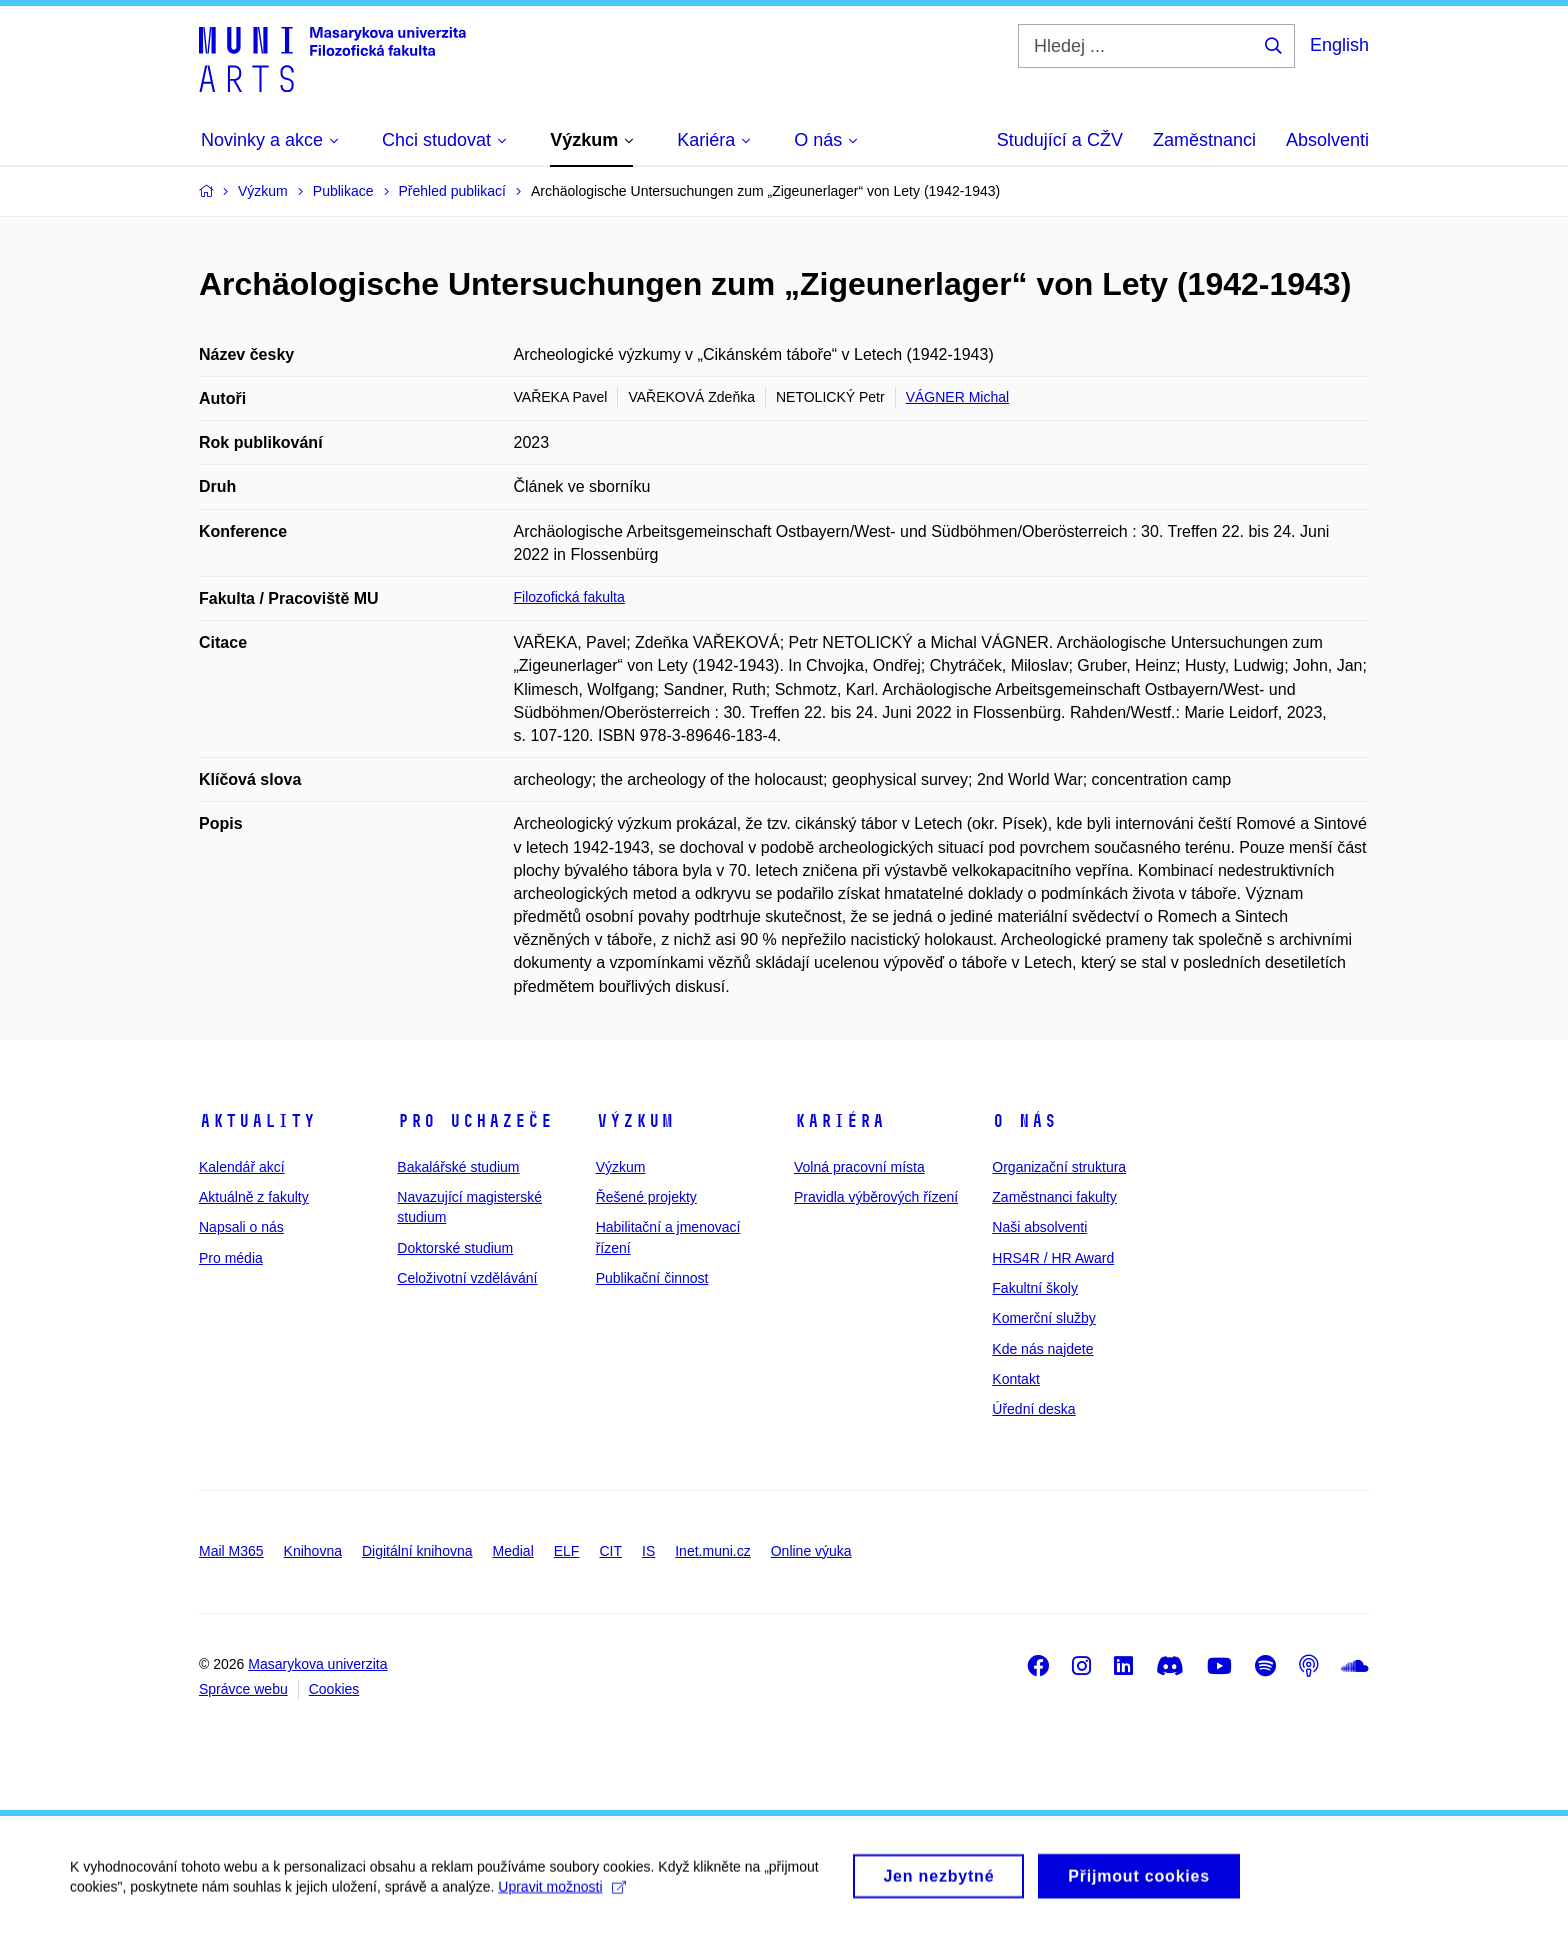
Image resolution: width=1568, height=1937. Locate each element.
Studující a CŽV (1060, 140)
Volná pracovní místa (859, 1167)
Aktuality (257, 1121)
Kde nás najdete (1042, 1349)
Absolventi (1327, 140)
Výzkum (635, 1121)
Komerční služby (1043, 1318)
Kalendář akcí (242, 1167)
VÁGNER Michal (957, 397)
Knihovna (313, 1551)
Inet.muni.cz (712, 1551)
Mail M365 (231, 1551)
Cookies (334, 1689)
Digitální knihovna (417, 1551)
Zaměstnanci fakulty (1054, 1197)
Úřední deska (1033, 1409)
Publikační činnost (652, 1278)
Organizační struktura (1059, 1167)
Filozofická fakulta (569, 597)
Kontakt (1015, 1379)
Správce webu (243, 1689)
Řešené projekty (646, 1197)
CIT (610, 1551)
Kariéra (839, 1121)
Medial (513, 1551)
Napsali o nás (241, 1227)
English (1339, 45)
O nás (1024, 1121)
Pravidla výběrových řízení (876, 1197)
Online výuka (811, 1551)
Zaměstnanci (1204, 140)
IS (648, 1551)
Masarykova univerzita (317, 1664)
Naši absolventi (1039, 1227)
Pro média (231, 1258)
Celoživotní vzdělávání (467, 1278)
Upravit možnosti (561, 1898)
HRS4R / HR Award (1053, 1258)
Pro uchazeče (475, 1121)
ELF (567, 1551)
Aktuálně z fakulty (254, 1197)
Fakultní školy (1035, 1288)
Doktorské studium (455, 1248)
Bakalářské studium (458, 1167)
